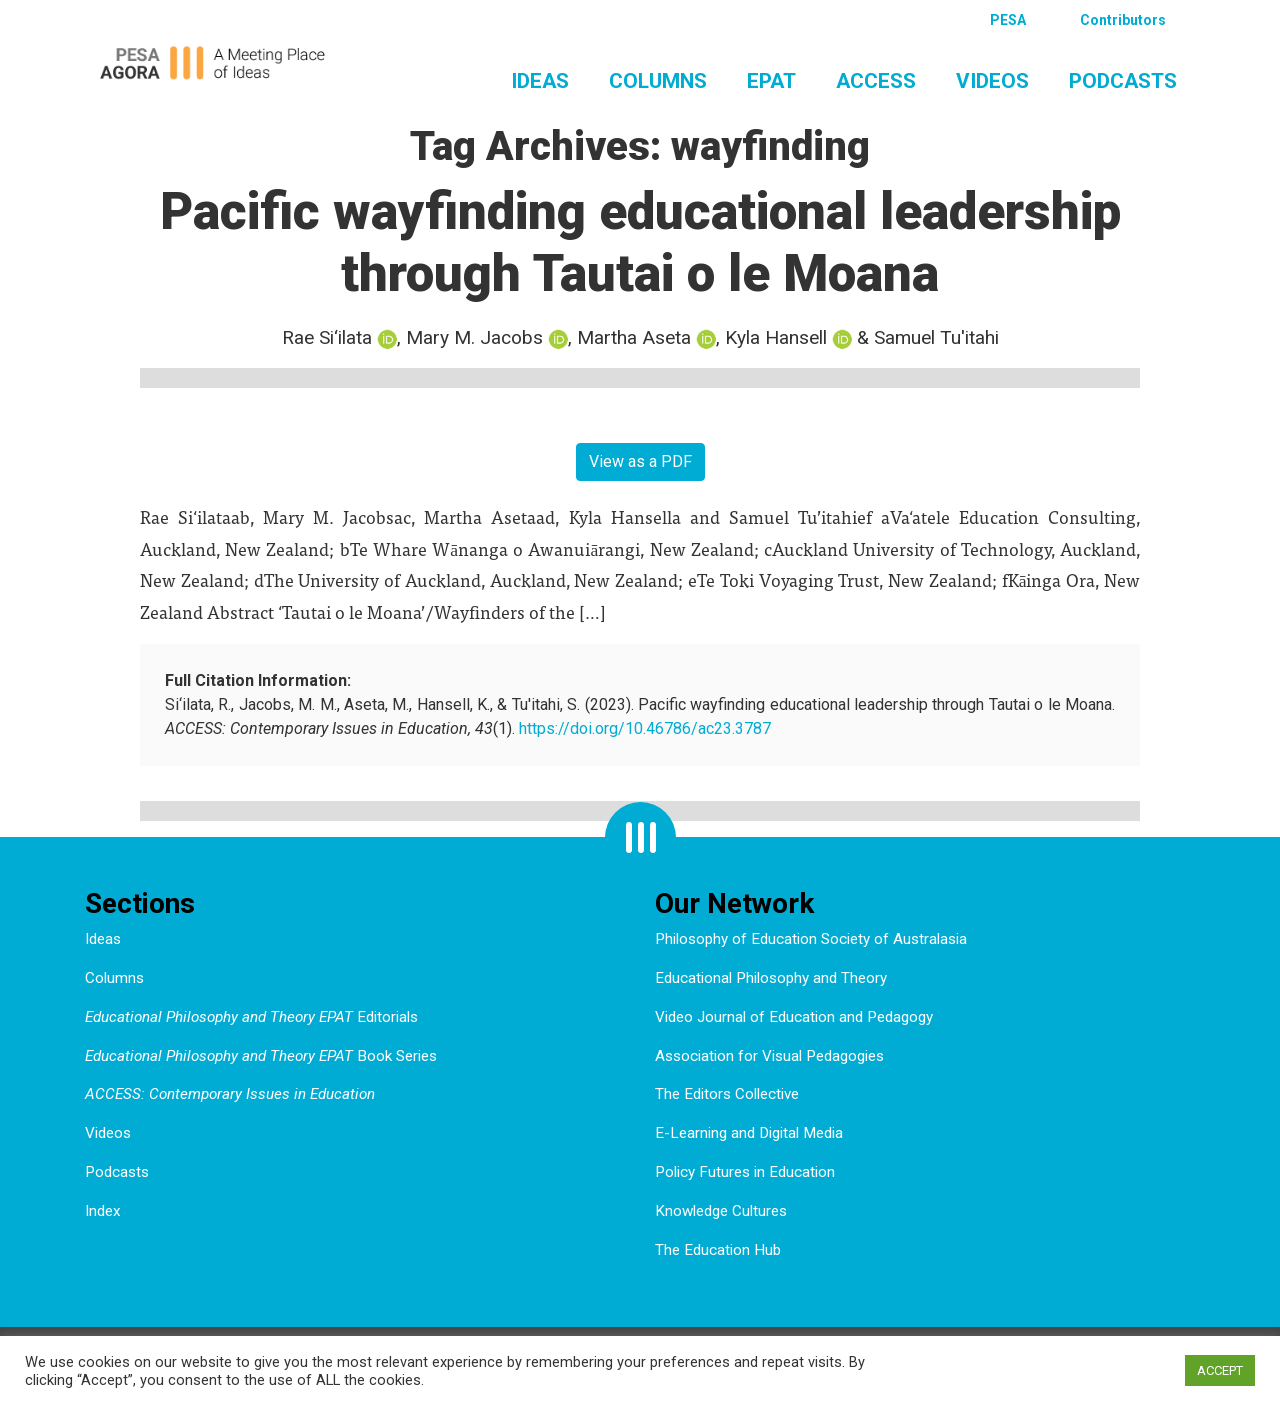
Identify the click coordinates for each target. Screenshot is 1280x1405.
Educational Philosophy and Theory (771, 978)
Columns (658, 81)
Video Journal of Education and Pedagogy (794, 1017)
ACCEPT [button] (1220, 1370)
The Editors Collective (727, 1094)
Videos (992, 81)
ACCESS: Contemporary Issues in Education (230, 1094)
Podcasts (1123, 81)
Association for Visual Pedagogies (769, 1056)
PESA (1008, 20)
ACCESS (876, 81)
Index (103, 1211)
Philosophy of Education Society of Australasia (811, 939)
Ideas (540, 81)
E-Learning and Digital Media (749, 1133)
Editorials (251, 1017)
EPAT (771, 81)
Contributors (1123, 20)
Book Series (261, 1056)
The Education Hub (718, 1250)
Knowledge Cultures (721, 1211)
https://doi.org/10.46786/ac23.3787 (645, 728)
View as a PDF (640, 461)
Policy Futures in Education (745, 1172)
